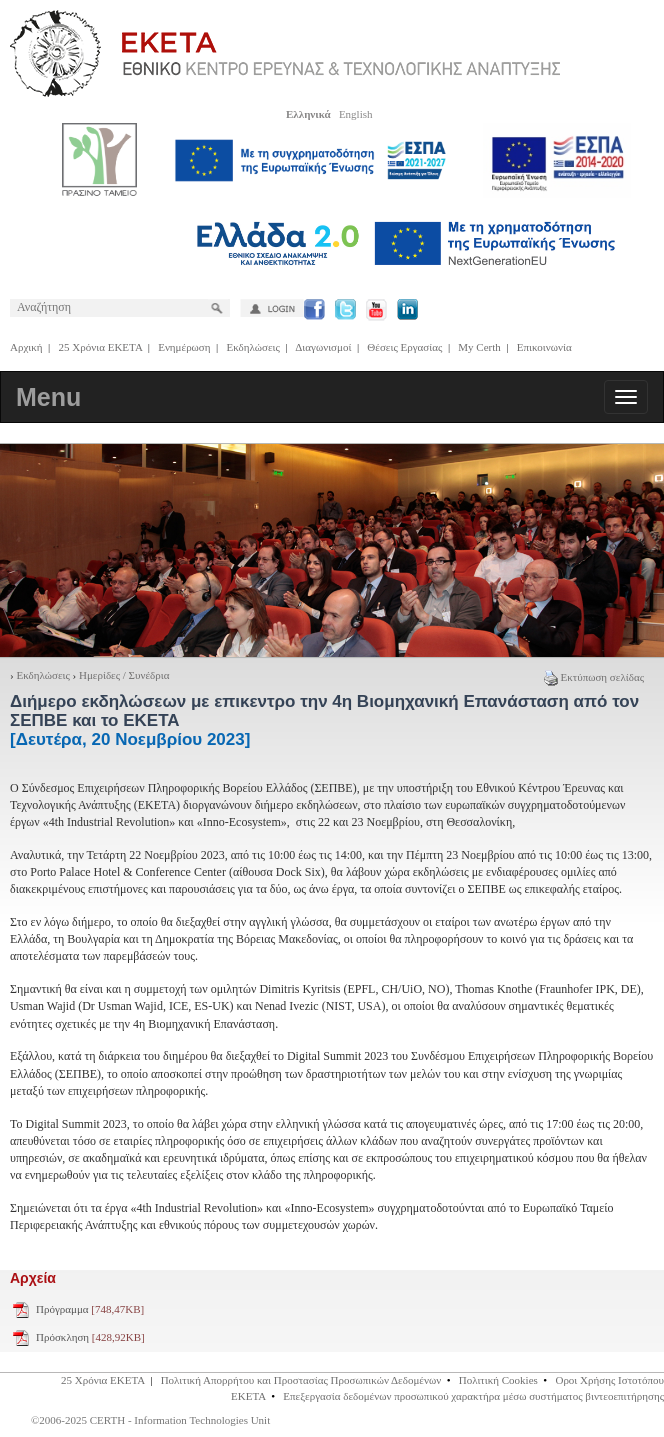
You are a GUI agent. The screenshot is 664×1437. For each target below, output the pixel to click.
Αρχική (26, 347)
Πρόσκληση (90, 1337)
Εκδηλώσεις (253, 347)
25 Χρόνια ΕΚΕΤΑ (101, 347)
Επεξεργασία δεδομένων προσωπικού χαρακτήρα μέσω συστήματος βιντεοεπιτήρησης (473, 1396)
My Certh (479, 347)
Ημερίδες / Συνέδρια (124, 675)
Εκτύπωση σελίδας (594, 677)
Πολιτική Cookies (498, 1380)
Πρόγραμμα (90, 1309)
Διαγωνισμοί (323, 347)
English (356, 114)
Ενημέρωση (184, 347)
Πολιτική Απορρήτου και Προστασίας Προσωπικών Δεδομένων (301, 1380)
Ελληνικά (308, 114)
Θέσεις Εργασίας (404, 347)
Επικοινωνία (544, 347)
